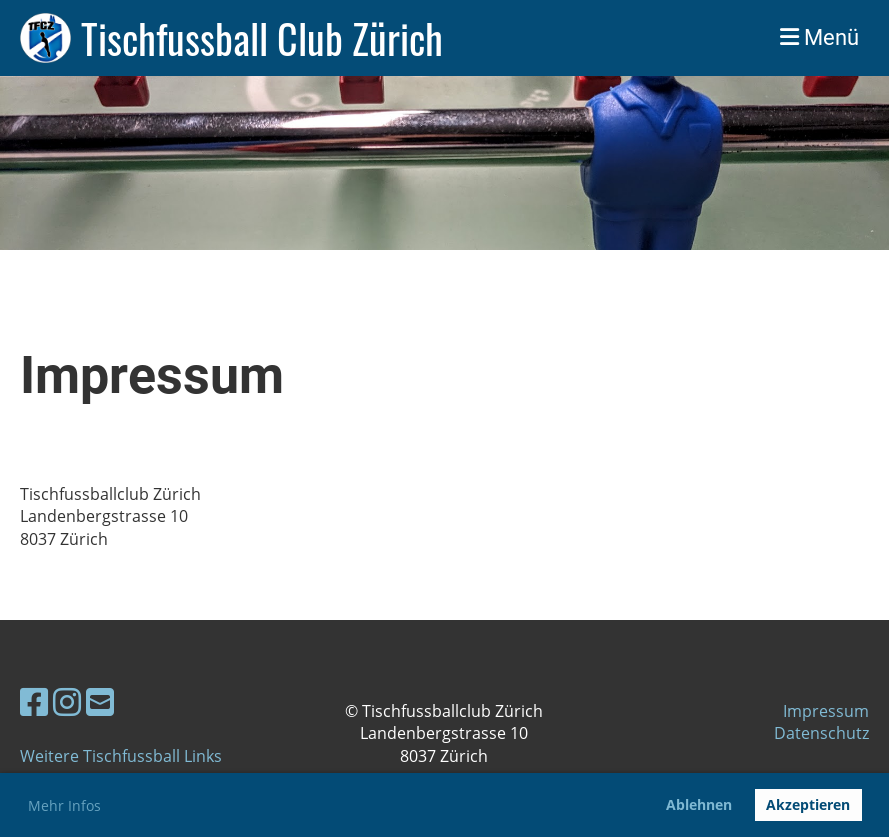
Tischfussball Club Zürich (262, 38)
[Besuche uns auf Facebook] (34, 701)
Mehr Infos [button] (64, 805)
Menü (819, 37)
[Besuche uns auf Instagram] (67, 701)
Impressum (826, 711)
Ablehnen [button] (699, 804)
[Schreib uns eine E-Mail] (100, 701)
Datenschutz (821, 733)
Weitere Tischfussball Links (121, 756)
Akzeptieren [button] (808, 804)
